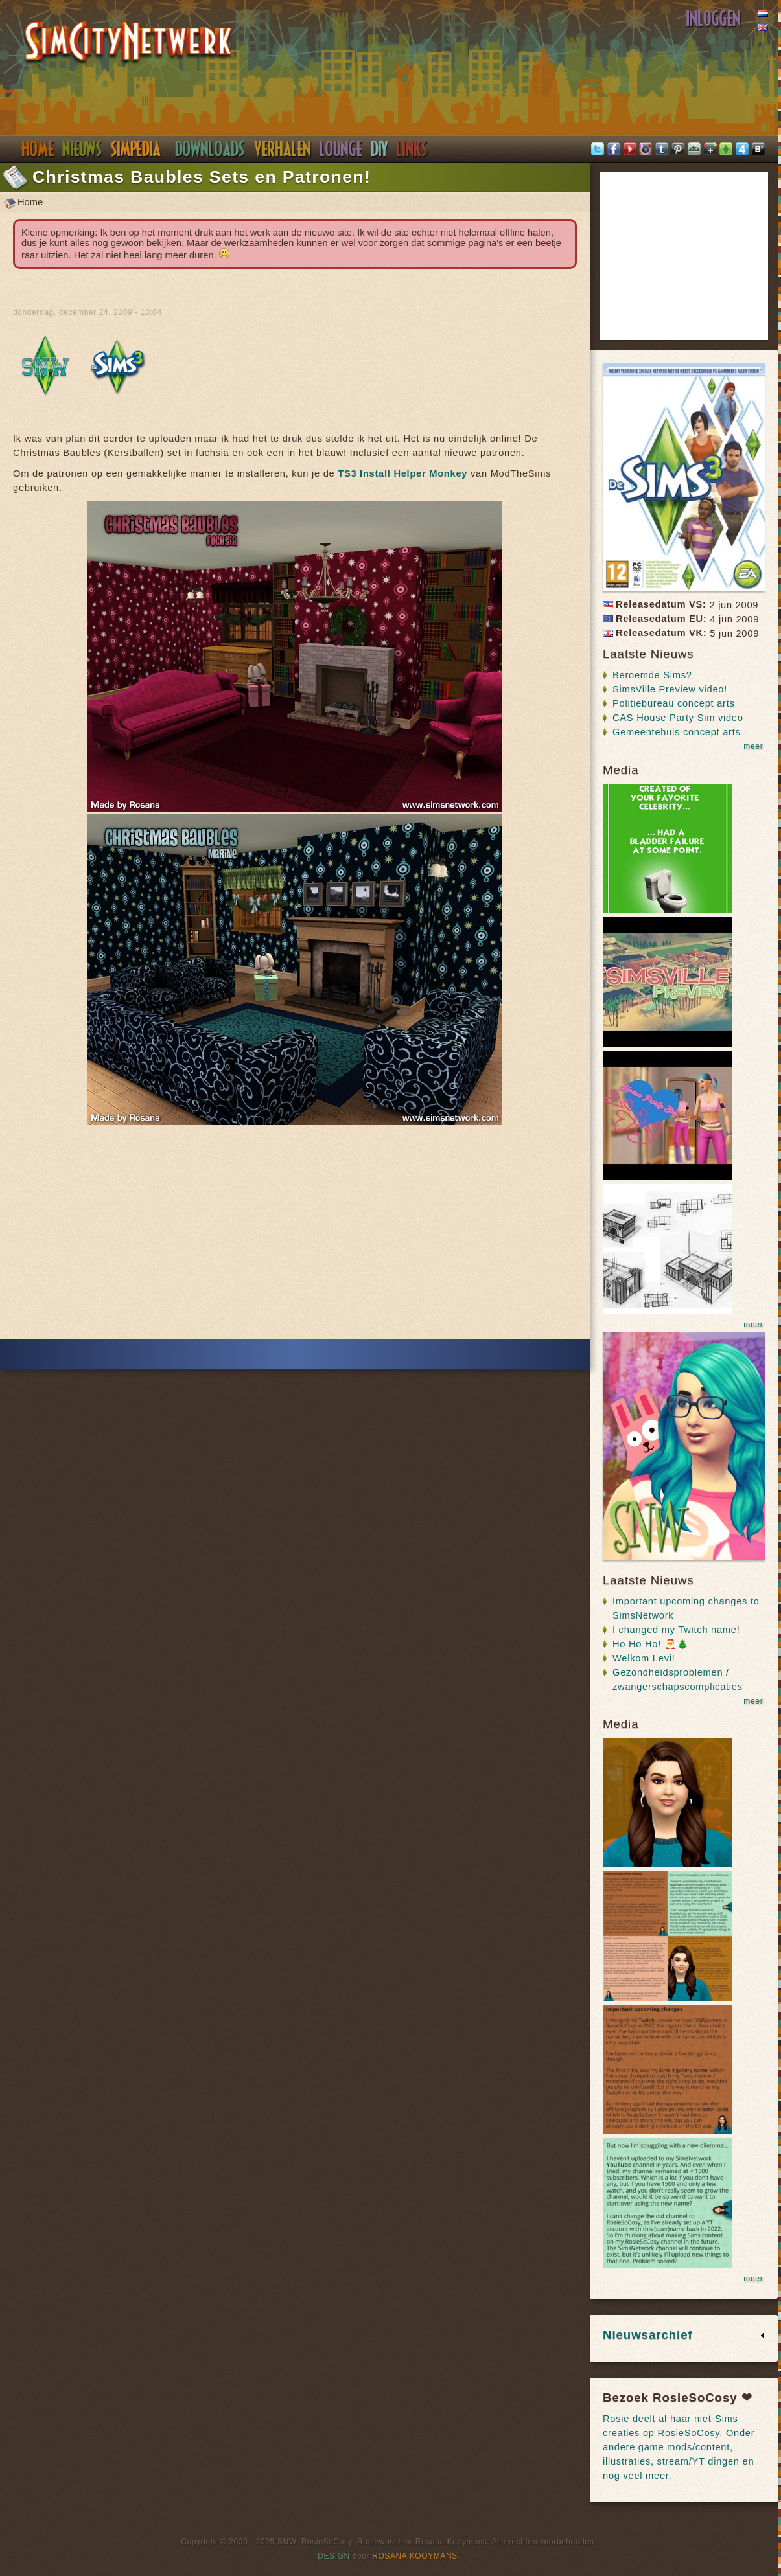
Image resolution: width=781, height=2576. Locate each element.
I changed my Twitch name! (676, 1629)
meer (753, 746)
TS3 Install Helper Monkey (402, 473)
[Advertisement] (295, 1237)
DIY (379, 149)
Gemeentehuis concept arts (676, 732)
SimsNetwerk (129, 43)
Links (412, 149)
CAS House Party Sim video (677, 717)
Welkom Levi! (643, 1658)
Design (334, 2555)
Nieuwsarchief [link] (648, 2335)
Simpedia (136, 149)
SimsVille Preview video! (669, 689)
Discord (341, 149)
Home (37, 149)
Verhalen (282, 149)
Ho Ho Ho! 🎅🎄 (650, 1644)
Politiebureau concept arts (673, 703)
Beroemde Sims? (652, 675)
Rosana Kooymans (415, 2555)
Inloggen (713, 18)
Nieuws (82, 149)
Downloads (210, 149)
